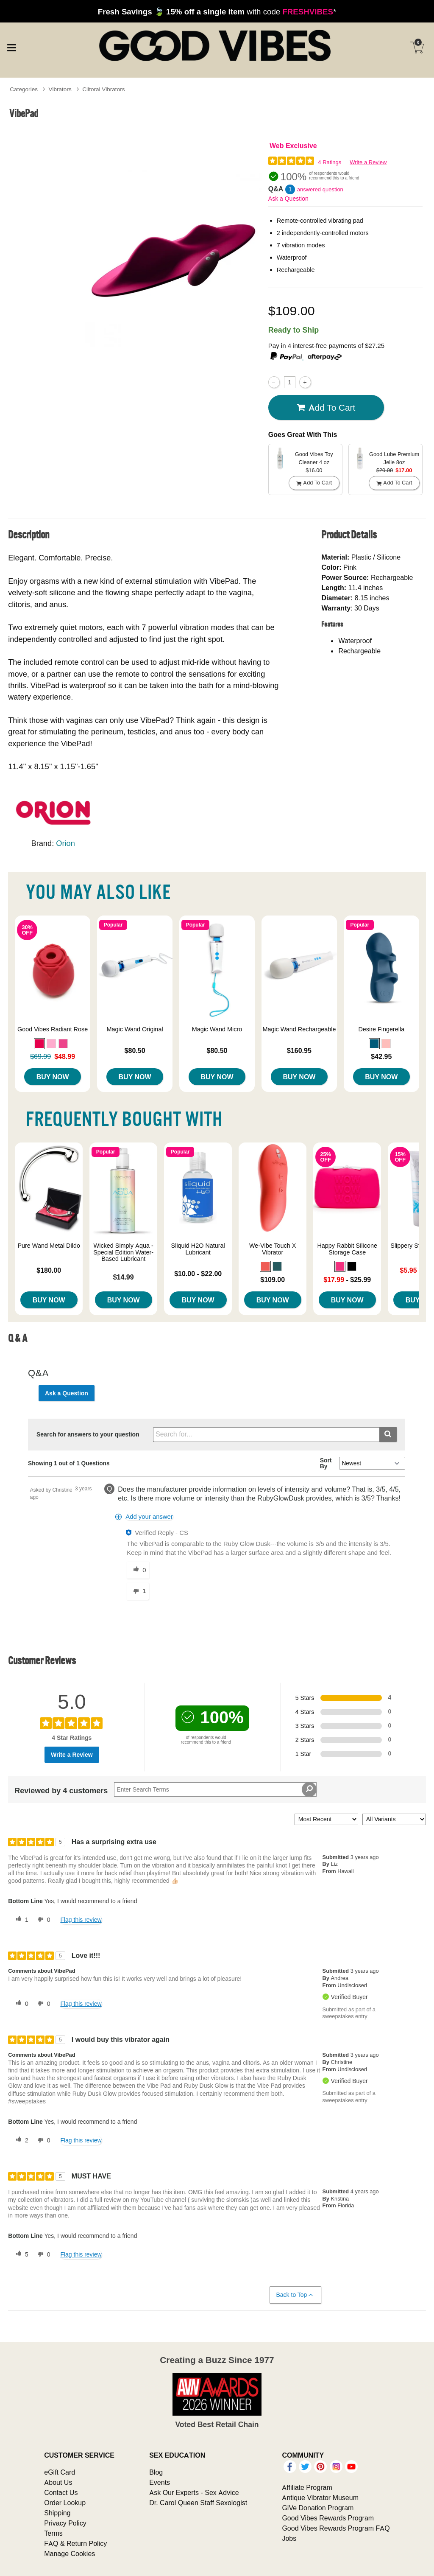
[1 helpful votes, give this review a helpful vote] (20, 1919)
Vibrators (60, 89)
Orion (65, 843)
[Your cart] (417, 47)
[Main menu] (11, 46)
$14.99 (123, 1277)
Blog (156, 2472)
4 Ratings (329, 162)
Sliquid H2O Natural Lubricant (198, 1249)
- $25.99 (347, 1279)
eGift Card (59, 2472)
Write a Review (368, 162)
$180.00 (48, 1270)
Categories (24, 89)
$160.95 (299, 1050)
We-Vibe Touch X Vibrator (272, 1249)
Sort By (326, 1463)
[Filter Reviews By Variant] (394, 1819)
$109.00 (272, 1279)
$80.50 (135, 1050)
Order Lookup (65, 2502)
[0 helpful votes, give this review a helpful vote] (20, 2003)
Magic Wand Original (135, 1029)
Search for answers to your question (87, 1434)
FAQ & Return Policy (75, 2543)
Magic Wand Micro (217, 1029)
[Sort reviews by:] (326, 1819)
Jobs (289, 2538)
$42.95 (381, 1056)
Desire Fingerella (381, 1029)
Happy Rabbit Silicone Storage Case (347, 1249)
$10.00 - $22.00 (198, 1273)
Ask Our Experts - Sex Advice (194, 2492)
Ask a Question (288, 198)
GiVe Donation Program (317, 2507)
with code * (217, 11)
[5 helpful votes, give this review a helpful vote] (20, 2254)
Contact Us (61, 2492)
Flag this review (80, 1919)
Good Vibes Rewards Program (328, 2518)
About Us (58, 2482)
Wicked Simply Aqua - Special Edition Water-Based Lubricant (123, 1252)
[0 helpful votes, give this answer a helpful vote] (138, 1570)
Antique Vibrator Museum (320, 2497)
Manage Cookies (69, 2553)
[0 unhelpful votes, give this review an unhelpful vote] (42, 1919)
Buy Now (52, 1076)
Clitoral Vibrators (103, 89)
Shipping (57, 2513)
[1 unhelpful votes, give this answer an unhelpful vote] (138, 1591)
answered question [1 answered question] (320, 189)
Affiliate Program (307, 2487)
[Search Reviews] (215, 1789)
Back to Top (295, 2295)
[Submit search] (388, 1434)
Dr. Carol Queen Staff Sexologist (198, 2502)
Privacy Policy (65, 2523)
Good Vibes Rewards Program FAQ (335, 2528)
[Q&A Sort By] (372, 1463)
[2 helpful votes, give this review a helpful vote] (20, 2140)
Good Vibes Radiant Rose (52, 1029)
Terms (53, 2533)
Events (159, 2482)
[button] (39, 1043)
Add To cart (326, 407)
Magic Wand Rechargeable (299, 1029)
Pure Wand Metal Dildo (48, 1245)
